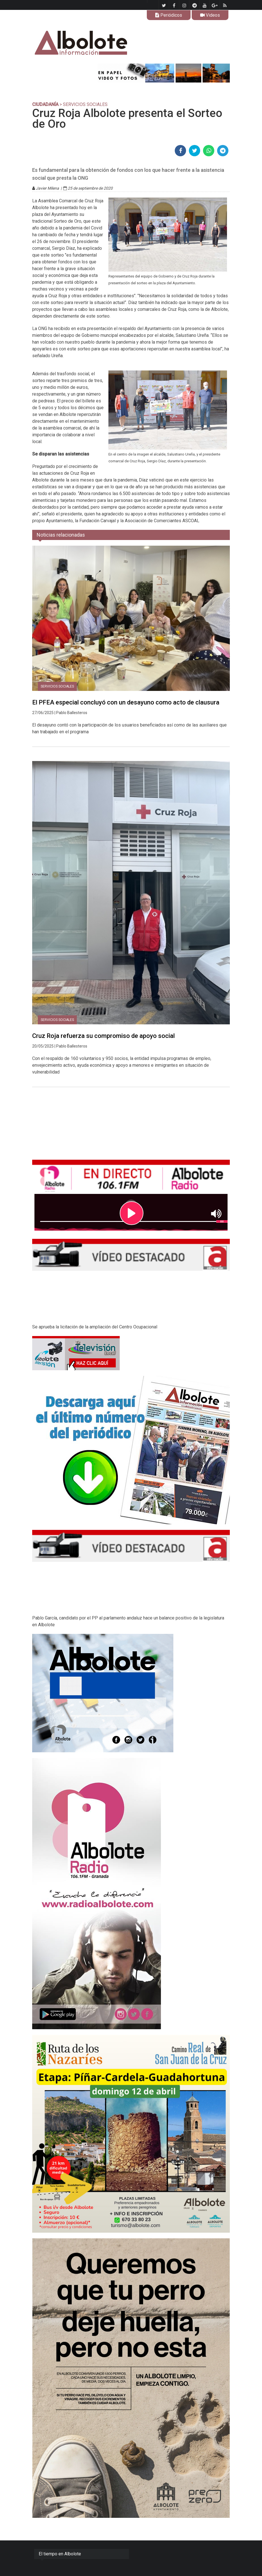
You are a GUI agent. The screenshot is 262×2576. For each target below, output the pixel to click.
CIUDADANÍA (45, 104)
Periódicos (168, 15)
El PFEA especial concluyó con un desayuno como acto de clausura (125, 702)
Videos (210, 15)
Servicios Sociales (57, 686)
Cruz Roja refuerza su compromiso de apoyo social (103, 1035)
